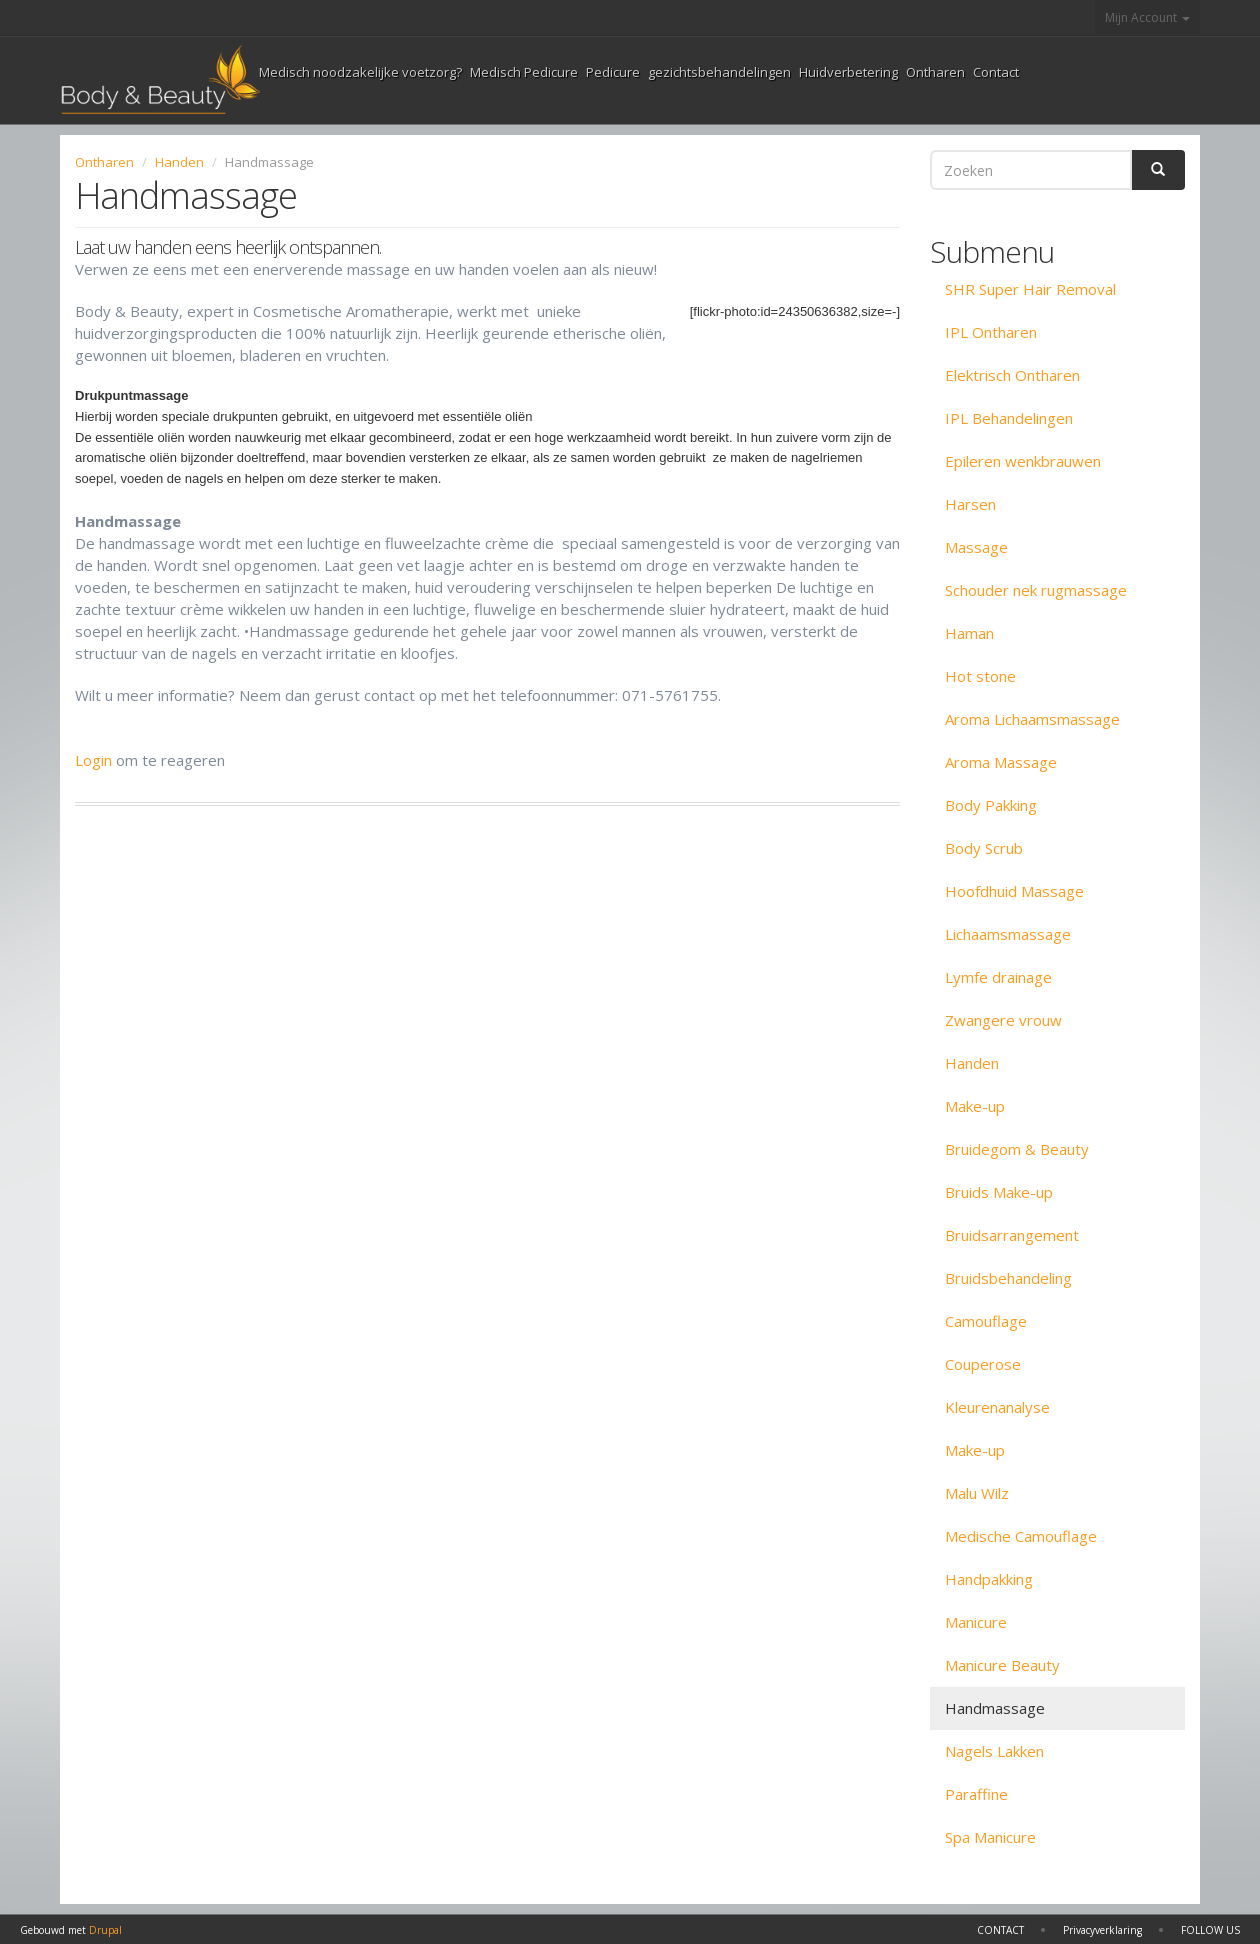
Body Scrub (984, 848)
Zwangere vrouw (1003, 1020)
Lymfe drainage (998, 977)
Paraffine (976, 1794)
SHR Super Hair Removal (1030, 289)
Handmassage (995, 1708)
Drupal (105, 1930)
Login (93, 760)
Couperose (983, 1364)
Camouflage (986, 1321)
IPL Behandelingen (1009, 418)
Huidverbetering (848, 72)
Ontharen (935, 72)
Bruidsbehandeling (1008, 1278)
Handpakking (989, 1579)
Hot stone (980, 676)
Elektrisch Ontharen (1012, 375)
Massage (976, 547)
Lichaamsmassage (1008, 934)
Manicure (976, 1622)
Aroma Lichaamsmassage (1032, 719)
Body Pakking (991, 805)
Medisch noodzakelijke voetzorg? (360, 72)
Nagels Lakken (994, 1751)
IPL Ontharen (991, 332)
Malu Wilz (977, 1493)
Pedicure (613, 72)
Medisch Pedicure (524, 72)
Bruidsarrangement (1012, 1235)
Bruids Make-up (999, 1192)
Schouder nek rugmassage (1036, 590)
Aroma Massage (1001, 762)
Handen (179, 162)
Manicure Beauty (1002, 1665)
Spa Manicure (990, 1837)
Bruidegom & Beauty (1017, 1149)
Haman (969, 633)
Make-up (975, 1106)
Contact (996, 72)
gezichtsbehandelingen (719, 72)
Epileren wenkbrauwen (1023, 461)
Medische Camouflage (1021, 1536)
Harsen (970, 504)
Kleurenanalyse (997, 1407)
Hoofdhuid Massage (1014, 891)
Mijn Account (1147, 17)
